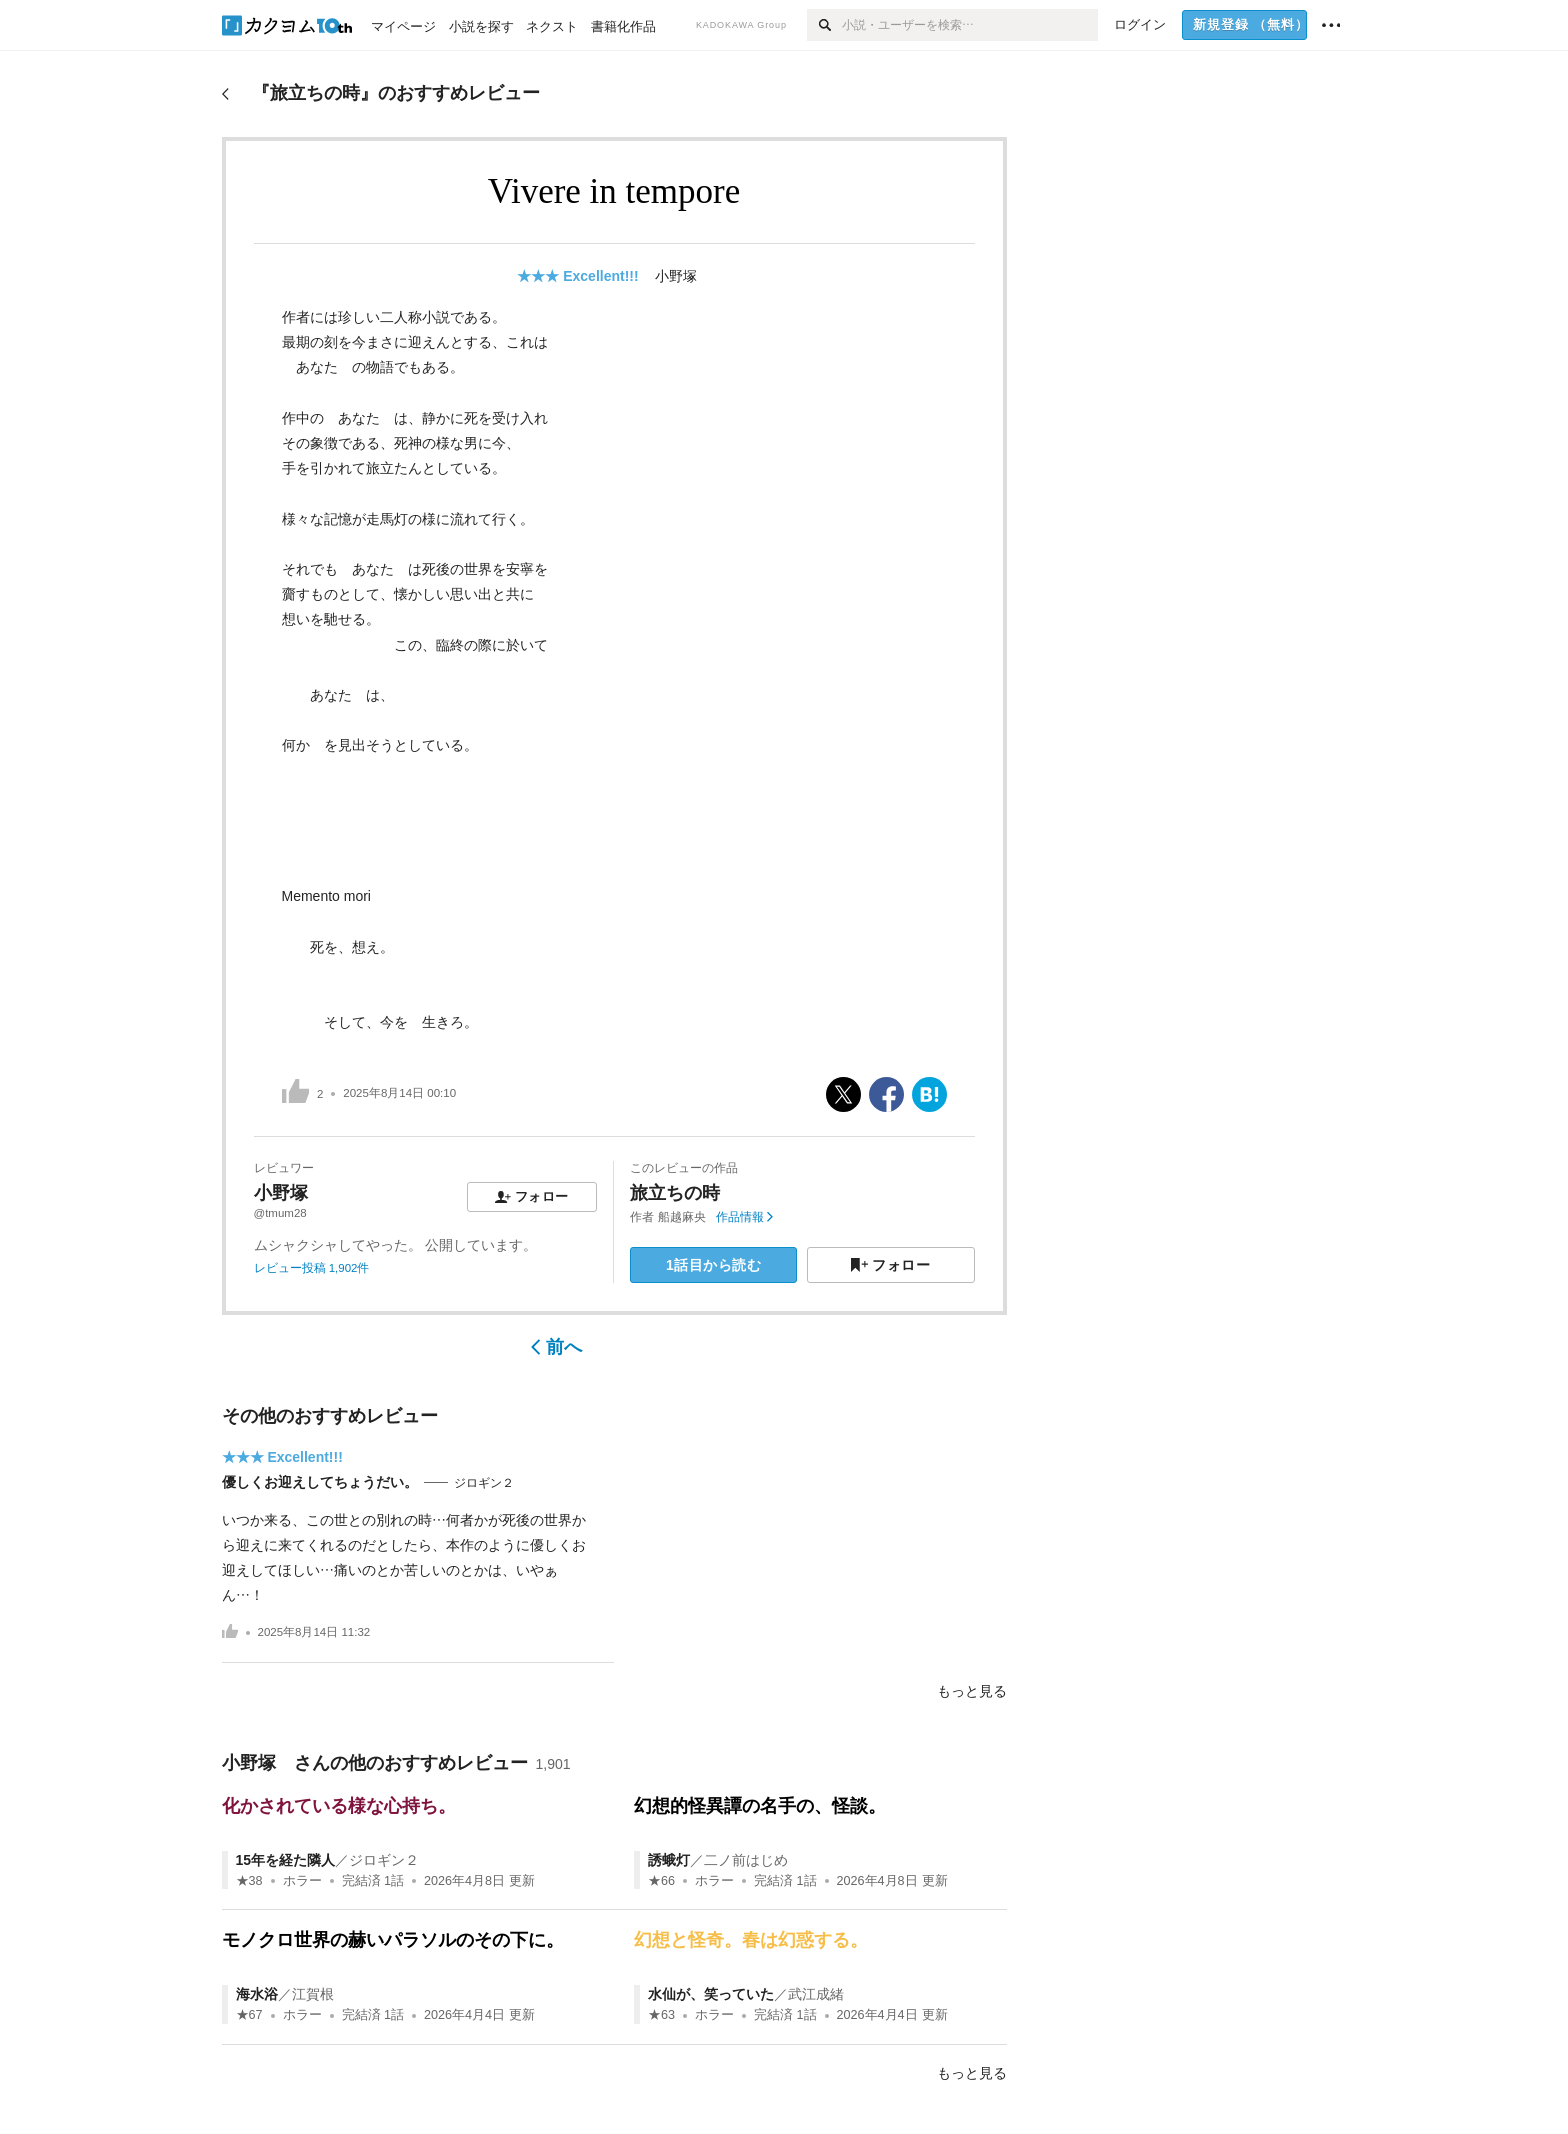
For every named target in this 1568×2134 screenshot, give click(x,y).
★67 (249, 2015)
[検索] (824, 25)
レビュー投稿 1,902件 (312, 1268)
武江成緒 (816, 1994)
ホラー (302, 1881)
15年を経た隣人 (286, 1860)
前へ (556, 1347)
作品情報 (744, 1217)
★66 (661, 1881)
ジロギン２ (484, 1483)
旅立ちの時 (675, 1193)
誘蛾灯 (669, 1860)
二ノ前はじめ (746, 1860)
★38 (249, 1881)
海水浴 (257, 1994)
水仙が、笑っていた (711, 1994)
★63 (661, 2015)
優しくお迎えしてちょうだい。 (320, 1482)
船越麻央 (682, 1217)
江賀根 (313, 1994)
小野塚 (683, 276)
